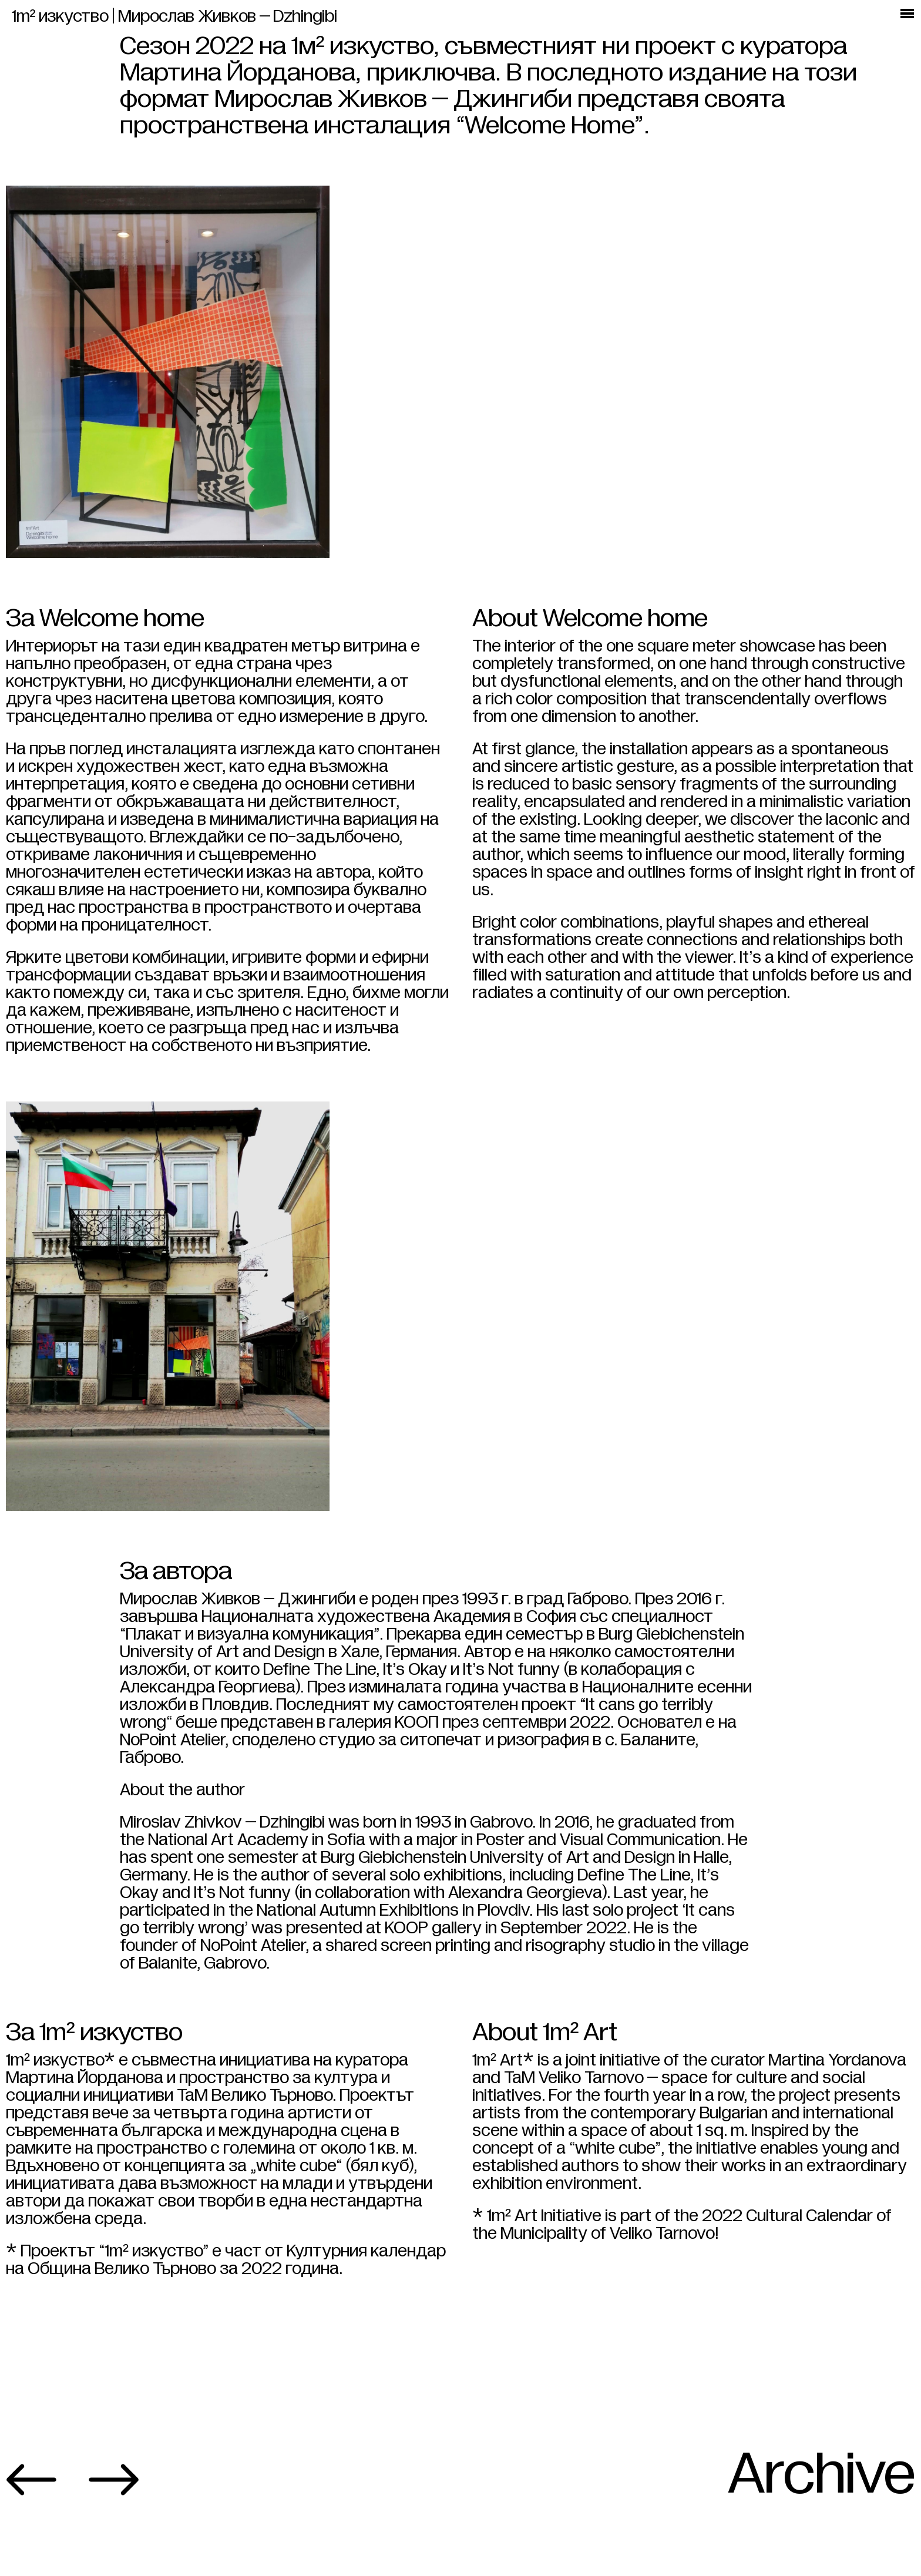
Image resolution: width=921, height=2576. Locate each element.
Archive (821, 2543)
